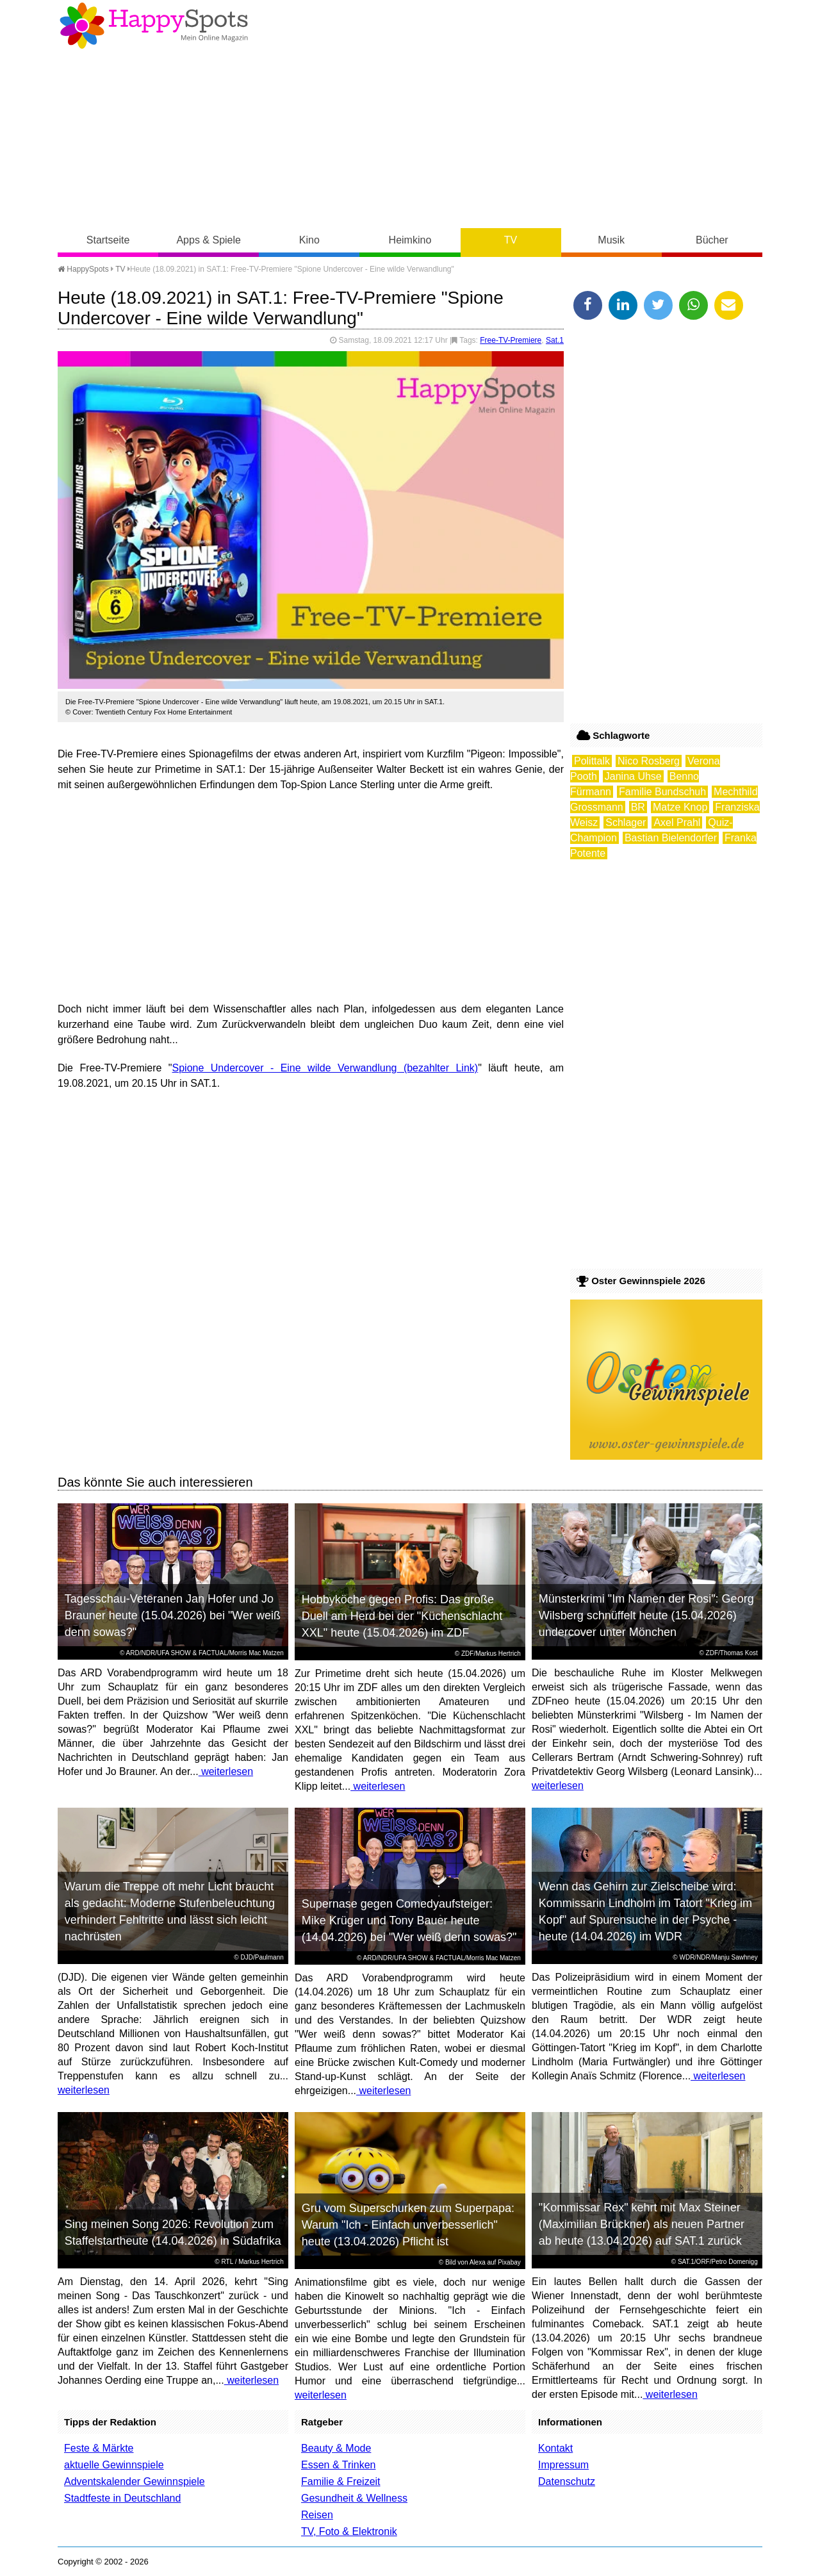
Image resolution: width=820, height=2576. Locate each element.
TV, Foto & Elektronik (349, 2531)
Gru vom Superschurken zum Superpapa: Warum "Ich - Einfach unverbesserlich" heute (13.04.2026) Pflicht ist (408, 2225)
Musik (611, 240)
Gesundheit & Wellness (354, 2498)
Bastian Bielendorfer (671, 837)
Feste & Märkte (98, 2448)
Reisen (317, 2514)
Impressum (563, 2464)
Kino (309, 240)
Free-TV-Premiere (510, 340)
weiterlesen (226, 1771)
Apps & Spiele (208, 240)
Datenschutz (566, 2481)
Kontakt (555, 2448)
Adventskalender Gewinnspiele (134, 2481)
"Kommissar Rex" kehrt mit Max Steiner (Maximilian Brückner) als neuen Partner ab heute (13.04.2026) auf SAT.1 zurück (641, 2224)
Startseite (108, 240)
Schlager (625, 822)
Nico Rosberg (649, 760)
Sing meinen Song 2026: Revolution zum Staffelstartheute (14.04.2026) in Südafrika (173, 2232)
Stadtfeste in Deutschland (122, 2498)
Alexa (478, 2262)
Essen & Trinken (338, 2464)
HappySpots (83, 269)
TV (510, 240)
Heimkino (410, 240)
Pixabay (509, 2262)
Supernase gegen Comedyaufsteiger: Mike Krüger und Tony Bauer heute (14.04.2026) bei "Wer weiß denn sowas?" (409, 1920)
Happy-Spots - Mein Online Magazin (154, 25)
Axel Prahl (676, 822)
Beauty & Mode (336, 2448)
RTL (227, 2261)
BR (638, 807)
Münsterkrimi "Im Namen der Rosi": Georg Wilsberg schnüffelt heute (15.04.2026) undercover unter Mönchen (646, 1615)
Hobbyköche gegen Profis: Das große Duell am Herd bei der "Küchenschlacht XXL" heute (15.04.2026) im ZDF (402, 1616)
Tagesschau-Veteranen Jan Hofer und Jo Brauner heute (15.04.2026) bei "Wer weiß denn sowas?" (173, 1615)
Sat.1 (555, 340)
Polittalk (592, 760)
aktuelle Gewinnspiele (114, 2464)
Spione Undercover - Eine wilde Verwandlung (284, 1067)
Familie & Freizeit (341, 2481)
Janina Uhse (633, 776)
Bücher (712, 240)
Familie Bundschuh (662, 791)
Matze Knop (680, 807)
